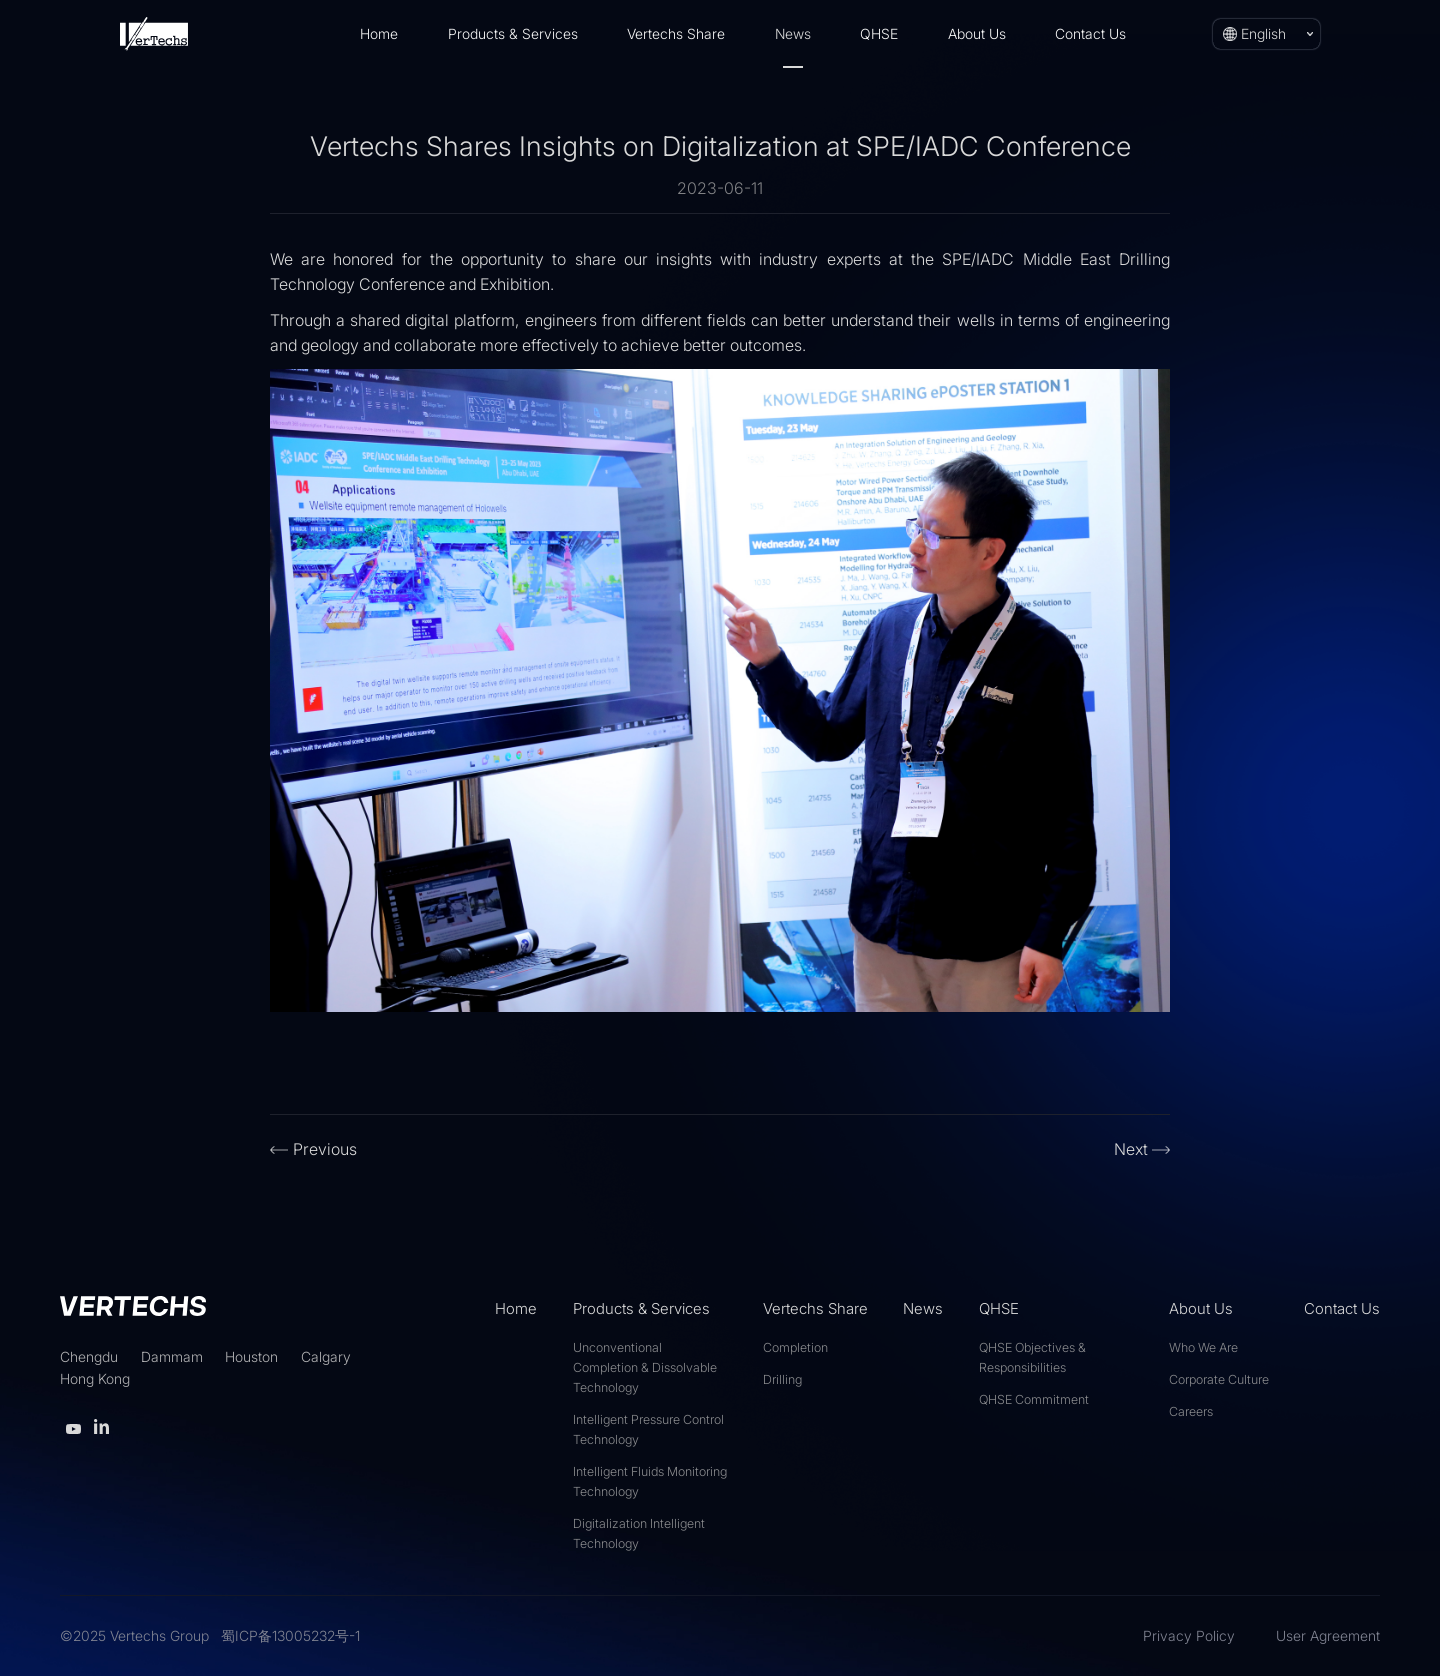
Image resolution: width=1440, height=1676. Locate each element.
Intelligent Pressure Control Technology (648, 1429)
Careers (1191, 1411)
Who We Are (1203, 1347)
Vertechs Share (676, 33)
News (793, 33)
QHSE (879, 33)
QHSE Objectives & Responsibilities (1032, 1357)
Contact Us (1090, 33)
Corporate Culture (1219, 1379)
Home (379, 33)
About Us (977, 33)
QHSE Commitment (1034, 1399)
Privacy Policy (1189, 1635)
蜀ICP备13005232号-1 (290, 1635)
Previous (325, 1149)
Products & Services (513, 33)
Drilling (782, 1379)
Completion (795, 1347)
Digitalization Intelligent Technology (639, 1533)
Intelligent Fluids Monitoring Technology (650, 1481)
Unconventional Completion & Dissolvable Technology (645, 1367)
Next (1131, 1149)
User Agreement (1328, 1635)
